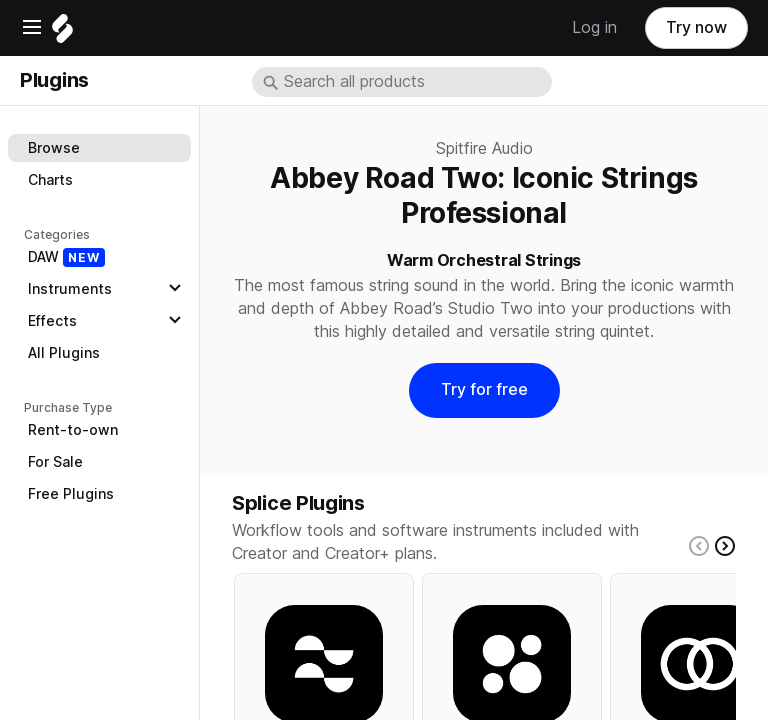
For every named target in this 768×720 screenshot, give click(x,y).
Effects (52, 321)
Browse (54, 148)
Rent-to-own (73, 430)
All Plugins (64, 353)
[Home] (62, 33)
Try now (696, 27)
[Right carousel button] (725, 546)
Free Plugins (71, 494)
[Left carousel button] (699, 546)
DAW (66, 257)
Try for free (484, 389)
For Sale (55, 462)
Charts (50, 180)
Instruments (70, 289)
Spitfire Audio (484, 148)
